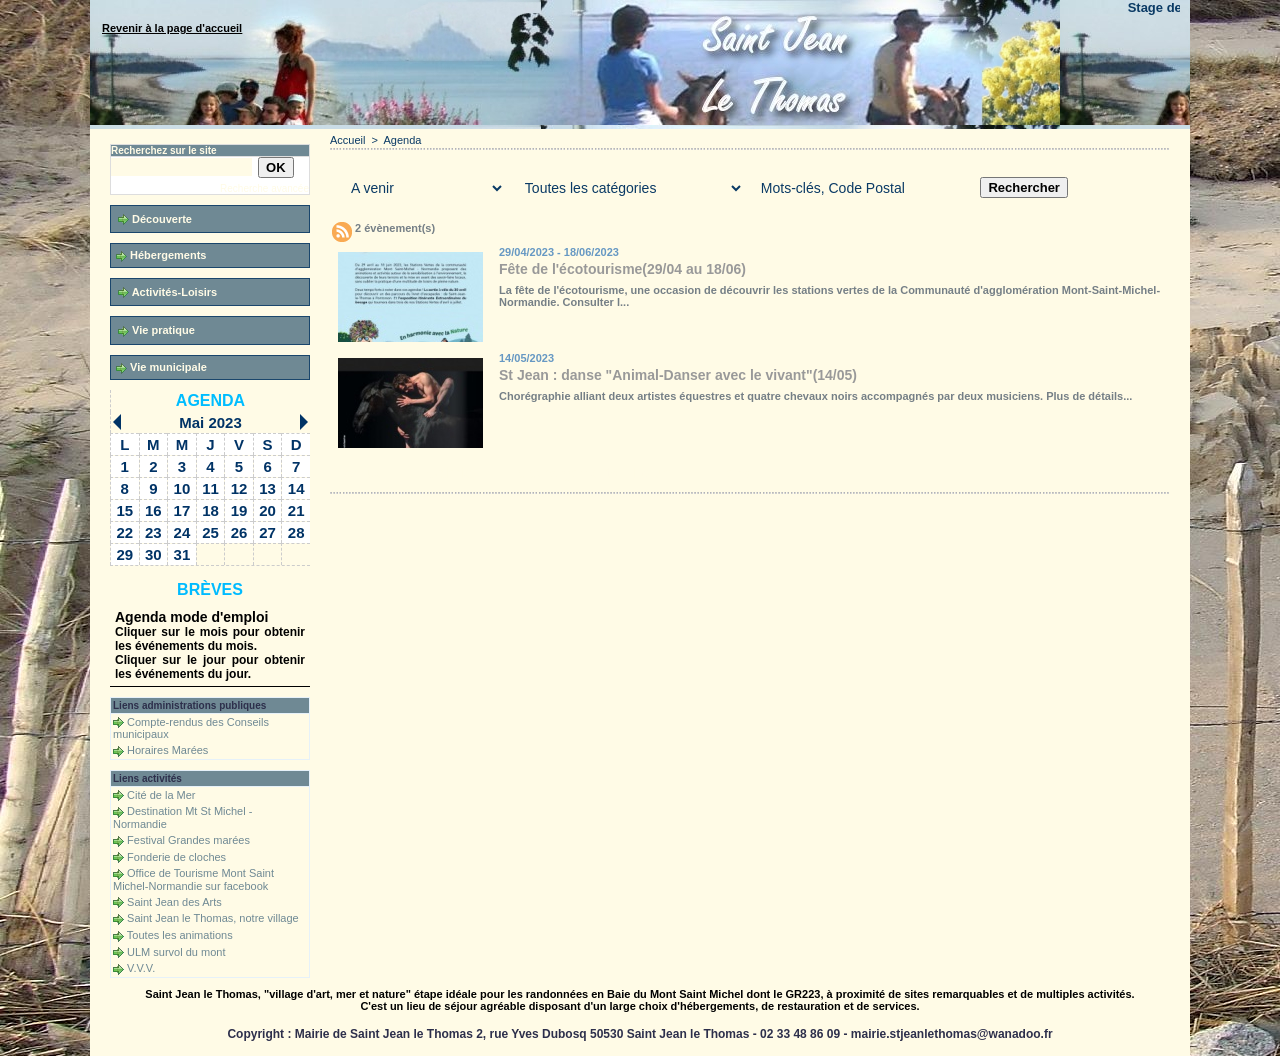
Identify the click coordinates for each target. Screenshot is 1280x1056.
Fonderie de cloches (176, 857)
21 (296, 510)
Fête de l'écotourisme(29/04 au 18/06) (622, 269)
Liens (732, 473)
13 (267, 488)
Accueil (347, 140)
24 (182, 532)
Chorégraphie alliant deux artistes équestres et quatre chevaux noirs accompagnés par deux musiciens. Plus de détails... (815, 396)
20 (267, 510)
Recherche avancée (264, 188)
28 (296, 532)
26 (239, 532)
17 (182, 510)
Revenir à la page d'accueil (172, 28)
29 (124, 554)
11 (210, 488)
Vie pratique (156, 330)
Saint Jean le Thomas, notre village (213, 918)
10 (182, 488)
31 (182, 554)
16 (153, 510)
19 (239, 510)
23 (153, 532)
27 (267, 532)
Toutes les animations (180, 935)
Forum (653, 473)
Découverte (155, 219)
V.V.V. (141, 968)
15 (124, 510)
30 (153, 554)
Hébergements (161, 255)
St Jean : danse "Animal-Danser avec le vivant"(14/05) (678, 375)
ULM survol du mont (176, 952)
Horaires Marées (167, 750)
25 (210, 532)
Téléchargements (563, 473)
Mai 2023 (210, 422)
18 (210, 510)
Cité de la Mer (161, 795)
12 (239, 488)
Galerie (449, 473)
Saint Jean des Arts (174, 902)
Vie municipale (161, 367)
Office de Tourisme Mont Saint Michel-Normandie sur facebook (193, 879)
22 (124, 532)
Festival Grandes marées (188, 840)
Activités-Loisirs (167, 292)
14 (296, 488)
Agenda (210, 400)
